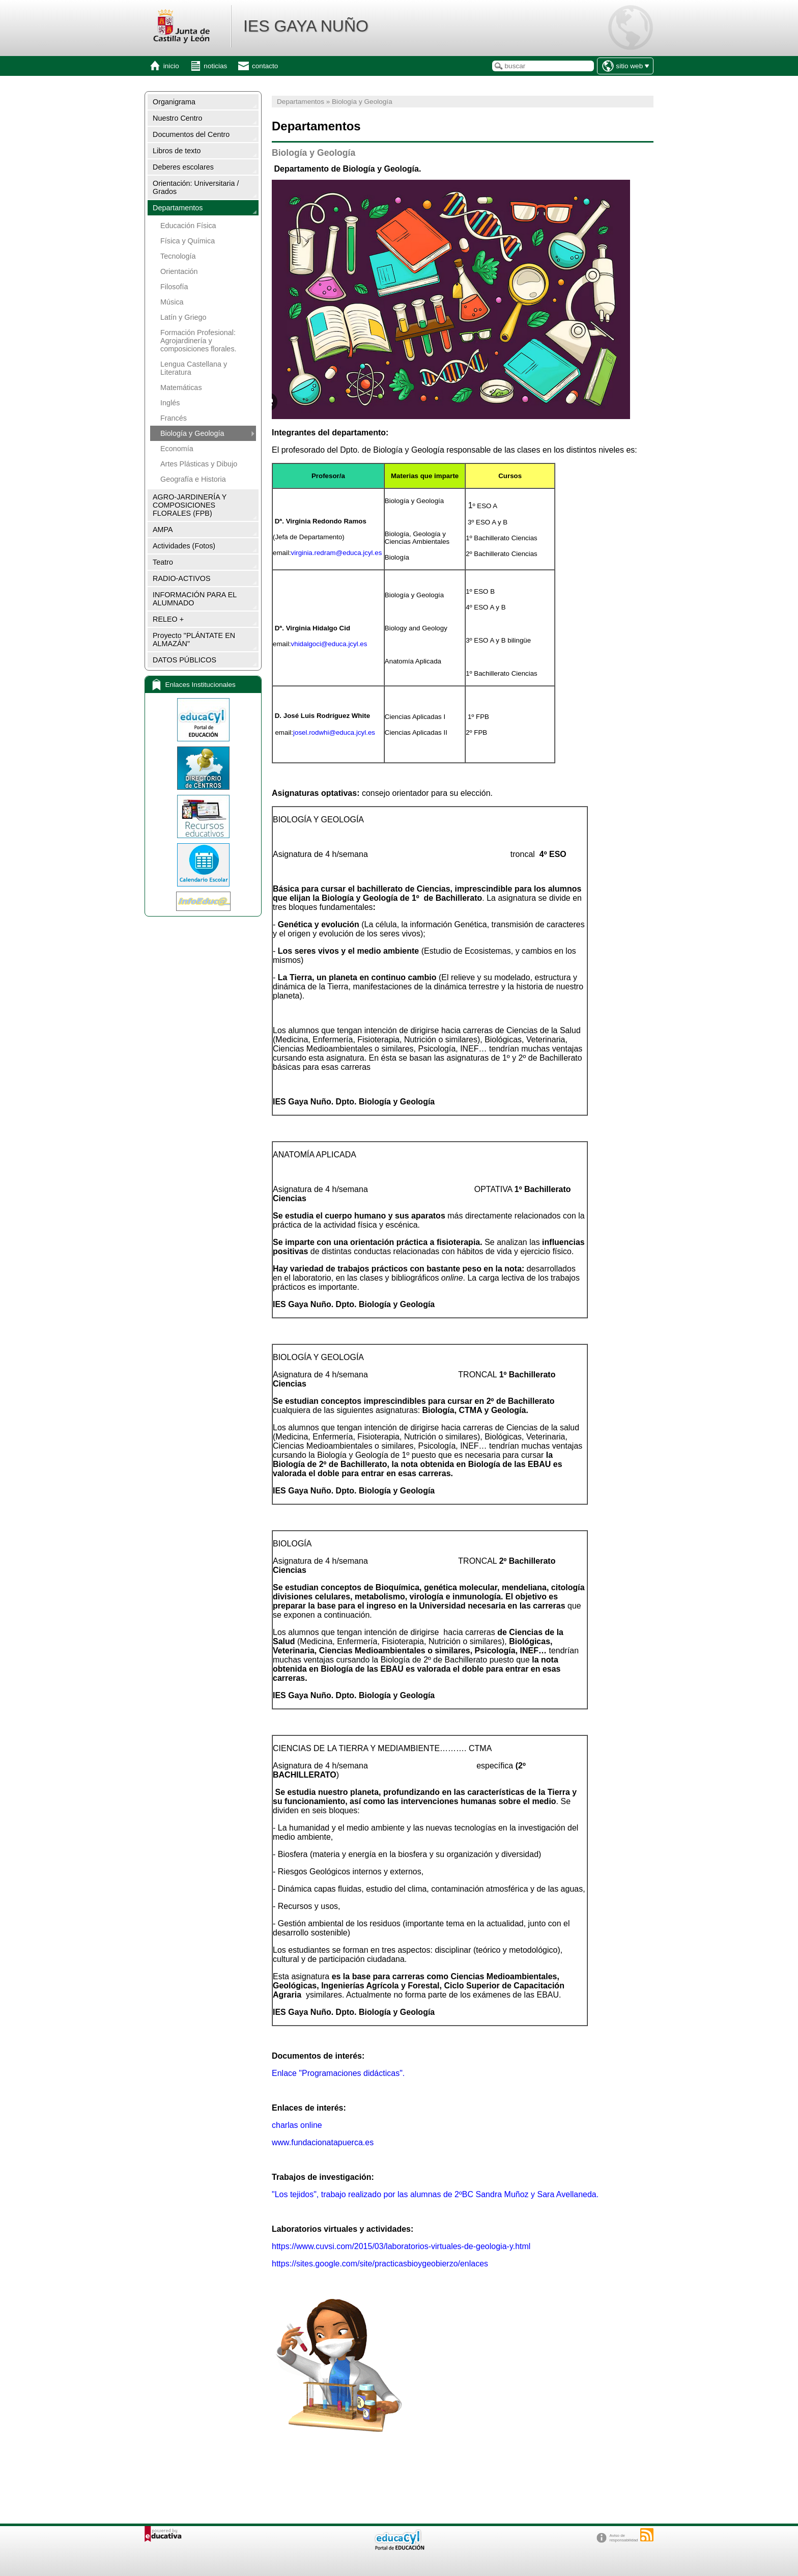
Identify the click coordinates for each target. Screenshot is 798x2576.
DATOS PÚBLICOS (184, 660)
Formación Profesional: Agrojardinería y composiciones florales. (198, 340)
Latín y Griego (183, 317)
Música (172, 302)
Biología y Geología (192, 433)
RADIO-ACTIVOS (182, 578)
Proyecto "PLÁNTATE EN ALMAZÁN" (194, 639)
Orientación (179, 271)
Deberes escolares (183, 167)
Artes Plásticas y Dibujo (198, 464)
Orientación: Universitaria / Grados (196, 187)
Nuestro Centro (178, 118)
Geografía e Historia (193, 479)
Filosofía (174, 287)
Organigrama (174, 102)
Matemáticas (181, 387)
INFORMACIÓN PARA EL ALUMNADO (195, 599)
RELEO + (168, 619)
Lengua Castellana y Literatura (193, 368)
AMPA (163, 529)
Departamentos (178, 208)
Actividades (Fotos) (184, 546)
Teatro (163, 562)
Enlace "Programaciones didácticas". (338, 2073)
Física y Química (187, 241)
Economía (176, 449)
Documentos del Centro (191, 134)
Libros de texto (177, 151)
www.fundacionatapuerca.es (323, 2142)
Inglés (170, 403)
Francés (173, 418)
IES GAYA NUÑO (305, 26)
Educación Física (188, 225)
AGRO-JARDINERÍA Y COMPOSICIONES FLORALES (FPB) (189, 505)
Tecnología (178, 256)
